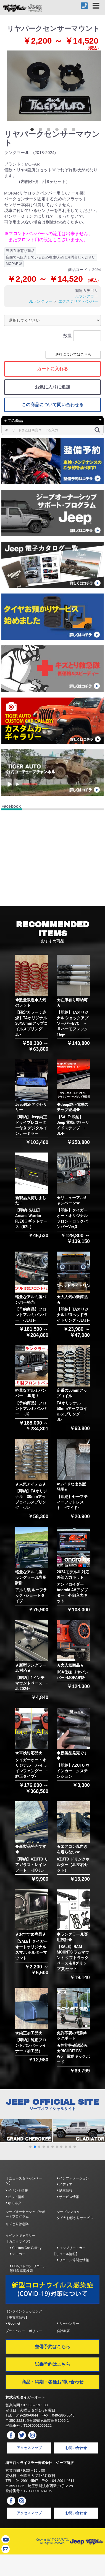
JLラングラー (86, 296)
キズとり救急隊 (17, 2224)
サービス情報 (68, 2197)
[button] (30, 2147)
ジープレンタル (68, 2212)
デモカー (17, 2254)
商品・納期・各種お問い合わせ (52, 2382)
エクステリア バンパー (78, 301)
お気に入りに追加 (52, 387)
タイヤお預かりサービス (75, 2218)
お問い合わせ (76, 2448)
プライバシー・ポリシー (24, 2331)
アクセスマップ (29, 2448)
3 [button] (50, 130)
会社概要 (63, 2331)
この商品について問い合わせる (52, 404)
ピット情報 (15, 2197)
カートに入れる (52, 368)
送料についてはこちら (73, 354)
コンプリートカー (71, 2248)
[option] (54, 85)
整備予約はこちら (52, 2346)
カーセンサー (68, 2323)
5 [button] (66, 130)
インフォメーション (73, 2178)
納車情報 (64, 2190)
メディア (64, 2184)
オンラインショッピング (24, 2311)
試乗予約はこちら (52, 2364)
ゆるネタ (13, 2203)
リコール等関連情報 (73, 2260)
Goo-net (13, 2323)
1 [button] (33, 130)
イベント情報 (17, 2190)
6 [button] (74, 130)
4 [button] (58, 130)
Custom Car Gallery (25, 2248)
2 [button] (41, 130)
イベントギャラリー (20, 2235)
